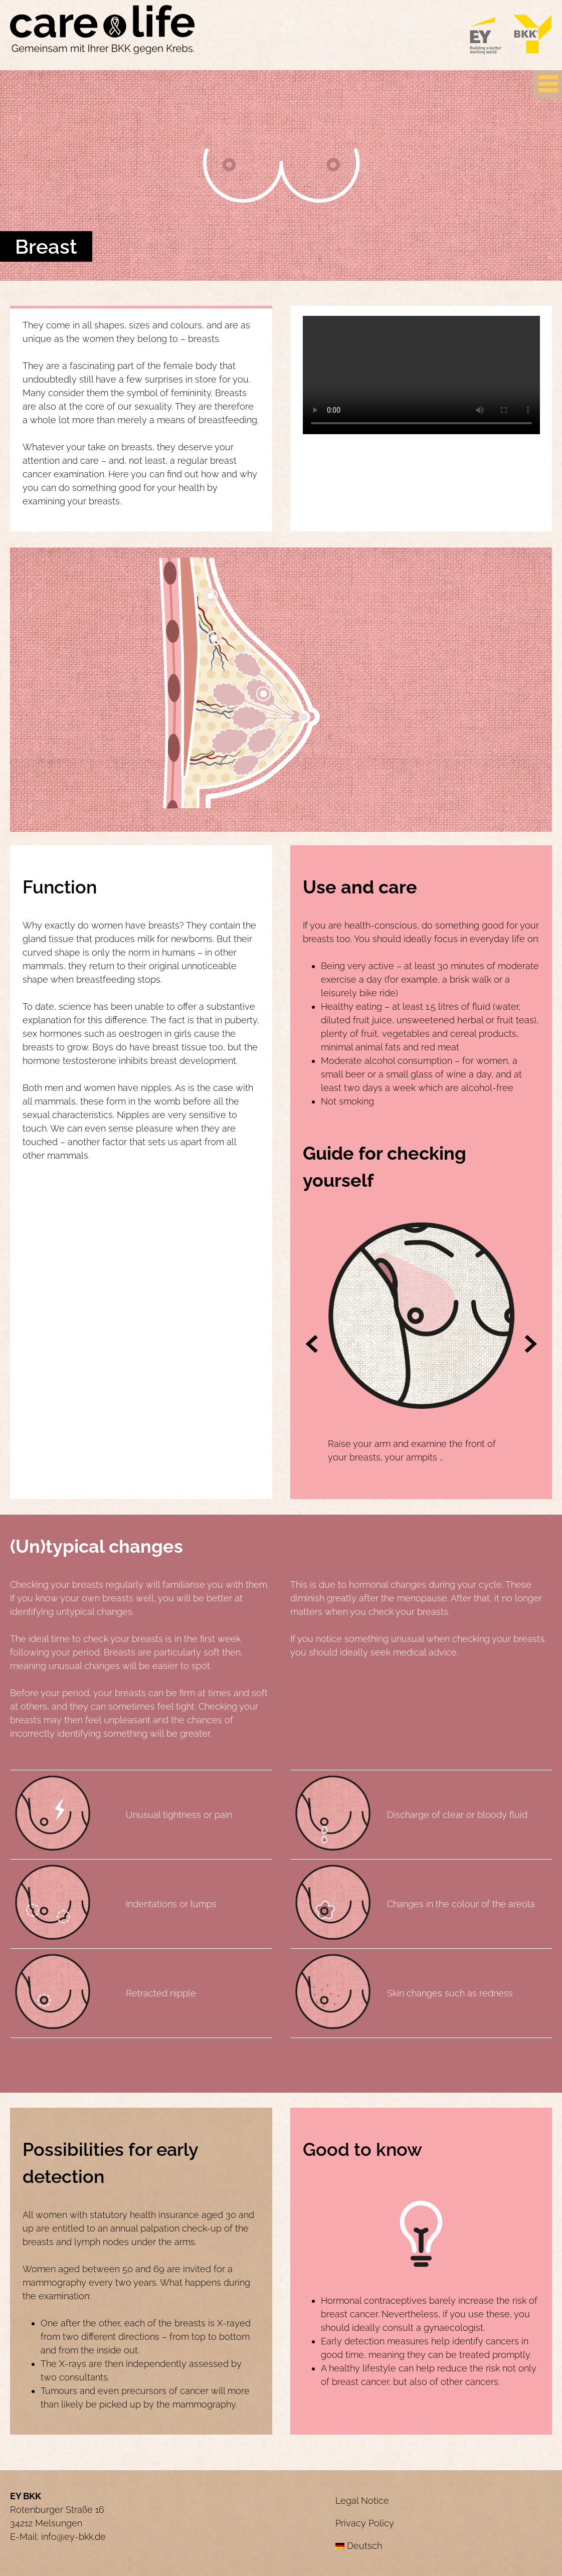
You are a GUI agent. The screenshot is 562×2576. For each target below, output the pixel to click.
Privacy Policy (364, 2523)
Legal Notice (362, 2500)
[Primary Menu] (547, 84)
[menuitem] (443, 2545)
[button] (312, 1345)
